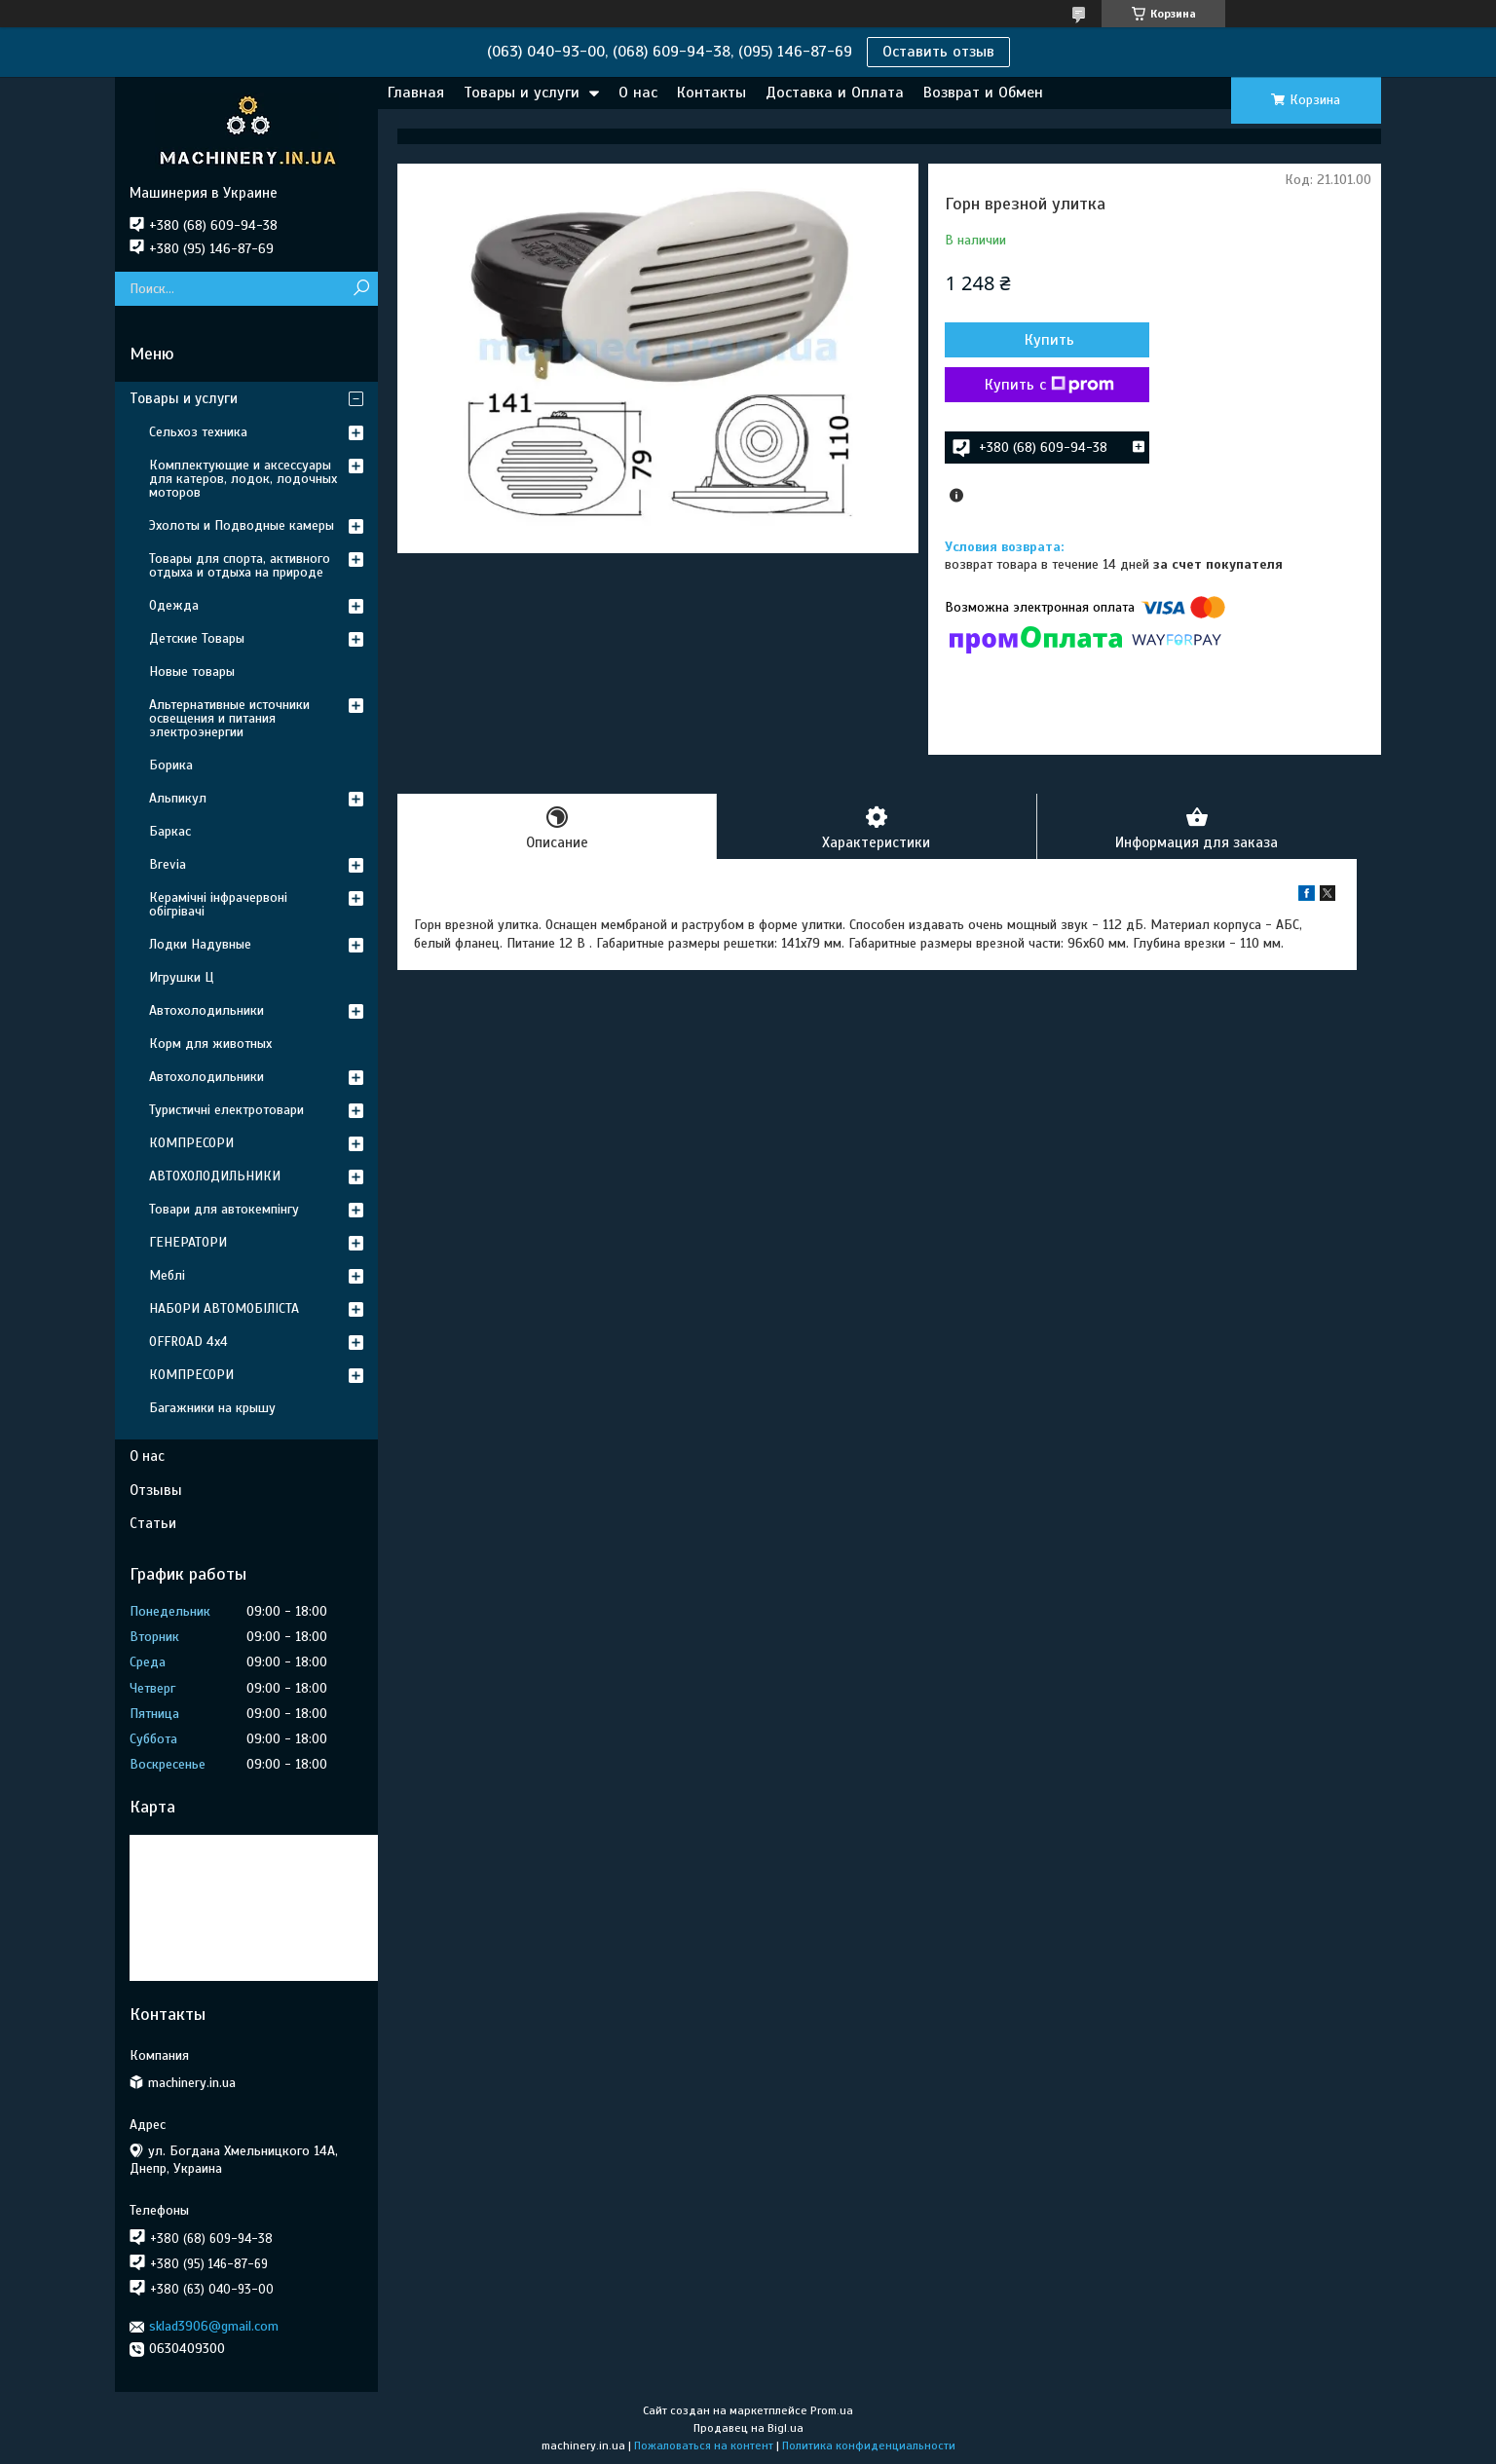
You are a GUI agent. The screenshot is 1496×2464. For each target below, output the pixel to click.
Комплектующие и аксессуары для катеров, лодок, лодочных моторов (243, 479)
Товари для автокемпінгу (224, 1209)
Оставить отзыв (938, 51)
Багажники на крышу (212, 1408)
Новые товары (192, 671)
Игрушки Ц (181, 977)
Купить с (1049, 384)
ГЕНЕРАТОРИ (188, 1242)
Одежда (174, 605)
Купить (1049, 340)
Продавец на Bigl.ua (748, 2428)
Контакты (711, 92)
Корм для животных (210, 1043)
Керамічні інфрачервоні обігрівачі (218, 904)
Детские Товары (196, 638)
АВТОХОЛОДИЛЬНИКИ (214, 1176)
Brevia (167, 864)
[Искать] (361, 289)
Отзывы (156, 1490)
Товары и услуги (522, 92)
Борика (171, 765)
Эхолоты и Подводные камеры (241, 525)
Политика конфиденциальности (868, 2445)
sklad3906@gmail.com (214, 2326)
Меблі (167, 1275)
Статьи (153, 1523)
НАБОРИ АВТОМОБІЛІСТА (224, 1308)
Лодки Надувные (200, 944)
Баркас (170, 831)
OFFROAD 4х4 (188, 1341)
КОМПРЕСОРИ (191, 1143)
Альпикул (177, 798)
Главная (416, 92)
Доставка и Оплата (835, 92)
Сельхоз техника (198, 432)
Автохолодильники (206, 1010)
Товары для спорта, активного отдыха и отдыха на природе (239, 565)
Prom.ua (831, 2410)
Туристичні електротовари (226, 1109)
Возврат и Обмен (983, 92)
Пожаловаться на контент (703, 2445)
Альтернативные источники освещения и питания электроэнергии (229, 718)
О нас (637, 92)
